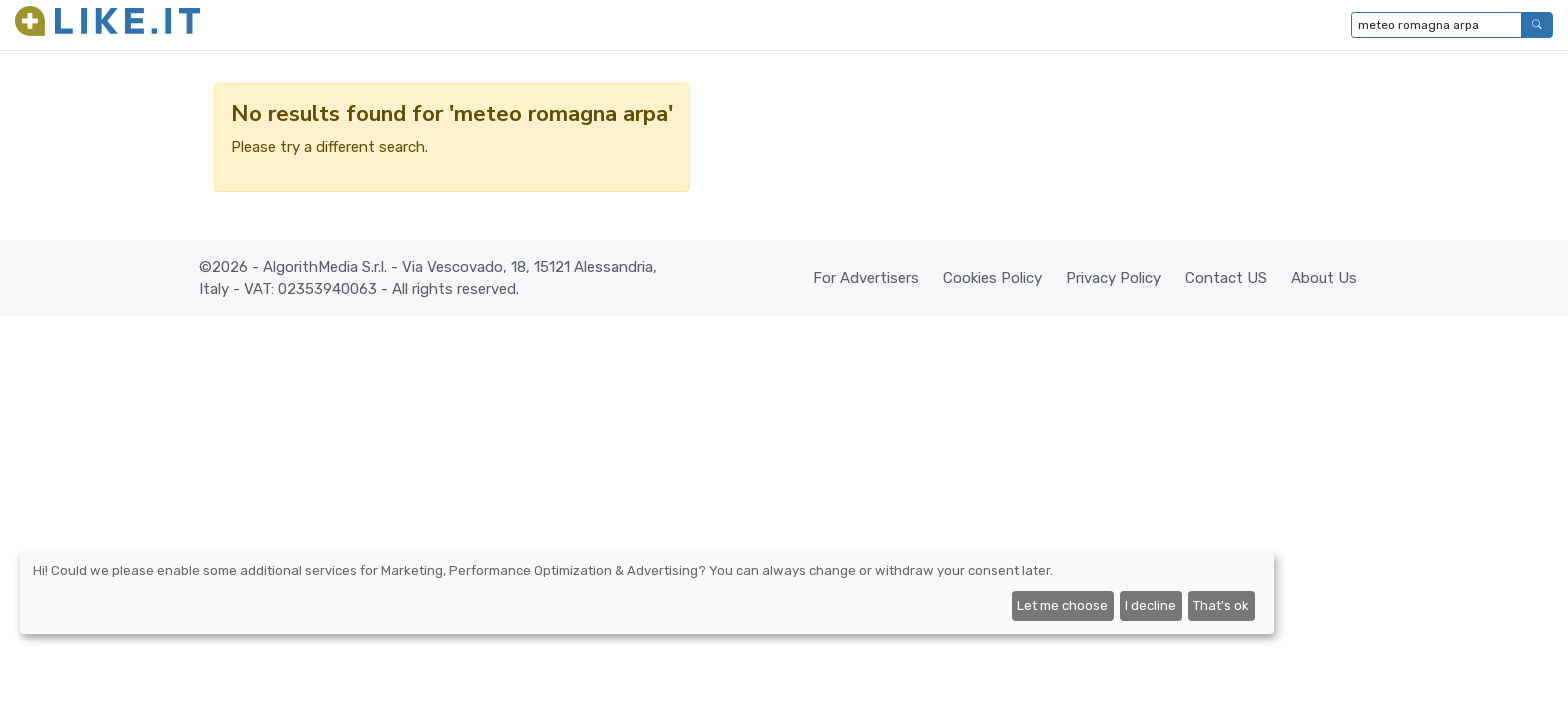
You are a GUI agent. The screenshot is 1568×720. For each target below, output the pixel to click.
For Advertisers (866, 278)
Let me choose (1062, 605)
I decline (1150, 605)
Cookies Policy (992, 278)
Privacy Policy (1113, 278)
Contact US (1226, 278)
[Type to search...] (1436, 25)
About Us (1324, 278)
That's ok (1221, 605)
